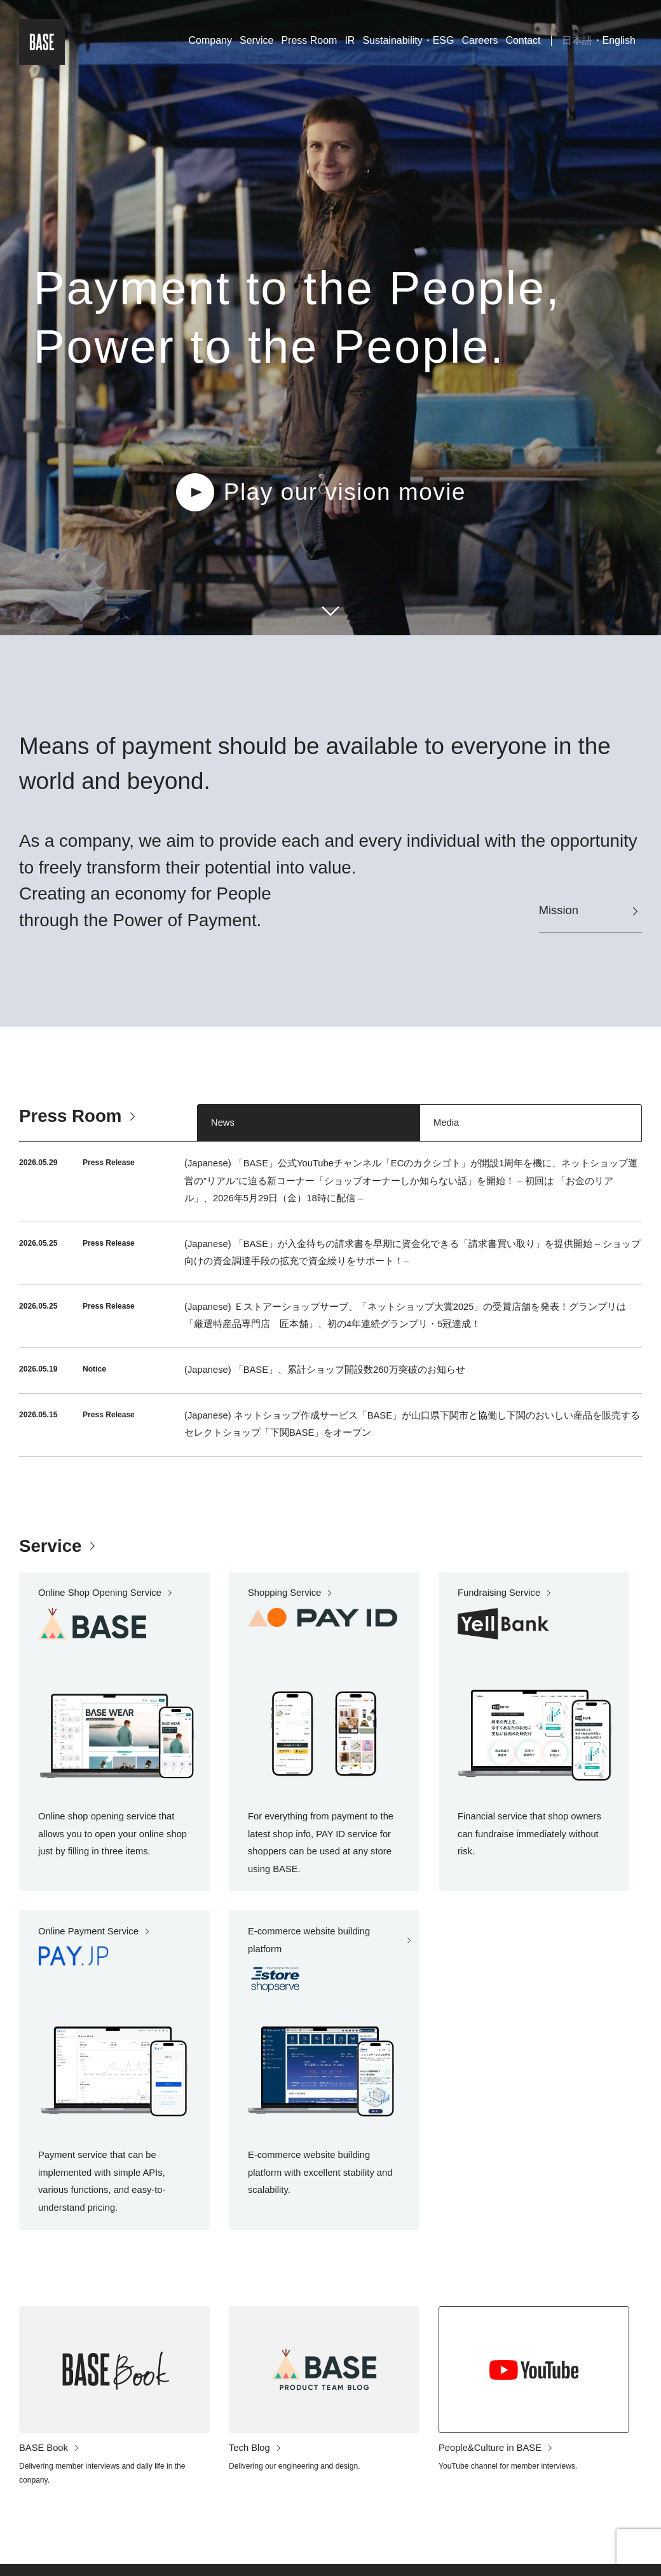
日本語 (577, 40)
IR (349, 40)
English (619, 40)
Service (256, 40)
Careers (479, 40)
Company (210, 40)
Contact (522, 40)
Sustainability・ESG (408, 40)
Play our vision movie (345, 492)
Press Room (309, 40)
